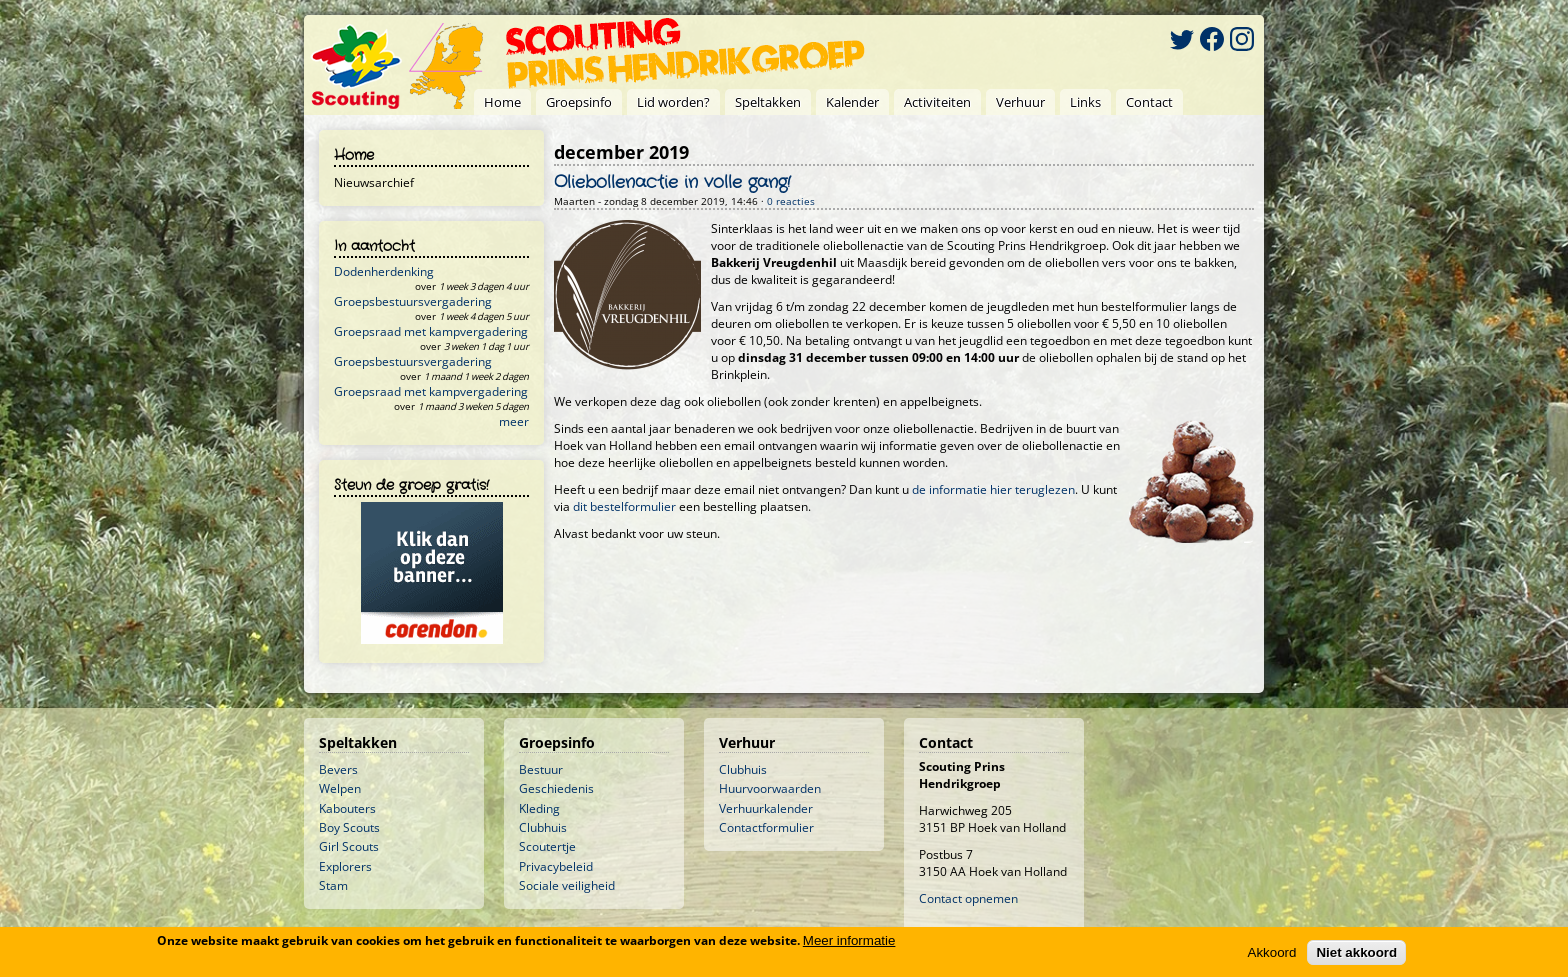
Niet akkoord (1356, 952)
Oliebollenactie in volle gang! (672, 183)
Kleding (539, 808)
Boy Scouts (349, 827)
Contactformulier (766, 827)
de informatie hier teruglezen (993, 489)
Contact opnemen (968, 898)
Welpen (340, 788)
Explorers (345, 866)
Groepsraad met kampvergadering (431, 331)
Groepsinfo (579, 102)
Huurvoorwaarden (770, 788)
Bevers (338, 769)
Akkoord (1272, 952)
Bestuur (541, 769)
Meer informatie (849, 940)
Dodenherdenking (384, 271)
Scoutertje (547, 846)
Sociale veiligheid (567, 885)
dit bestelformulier (624, 506)
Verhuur (1020, 102)
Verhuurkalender (766, 808)
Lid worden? (673, 102)
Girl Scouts (349, 846)
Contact (1149, 102)
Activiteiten (937, 102)
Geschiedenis (556, 788)
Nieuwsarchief (374, 182)
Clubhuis (543, 827)
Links (1085, 102)
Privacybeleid (556, 866)
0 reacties (791, 201)
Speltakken (768, 102)
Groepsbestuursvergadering (413, 301)
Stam (333, 885)
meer (514, 421)
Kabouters (347, 808)
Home (502, 102)
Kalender (852, 102)
